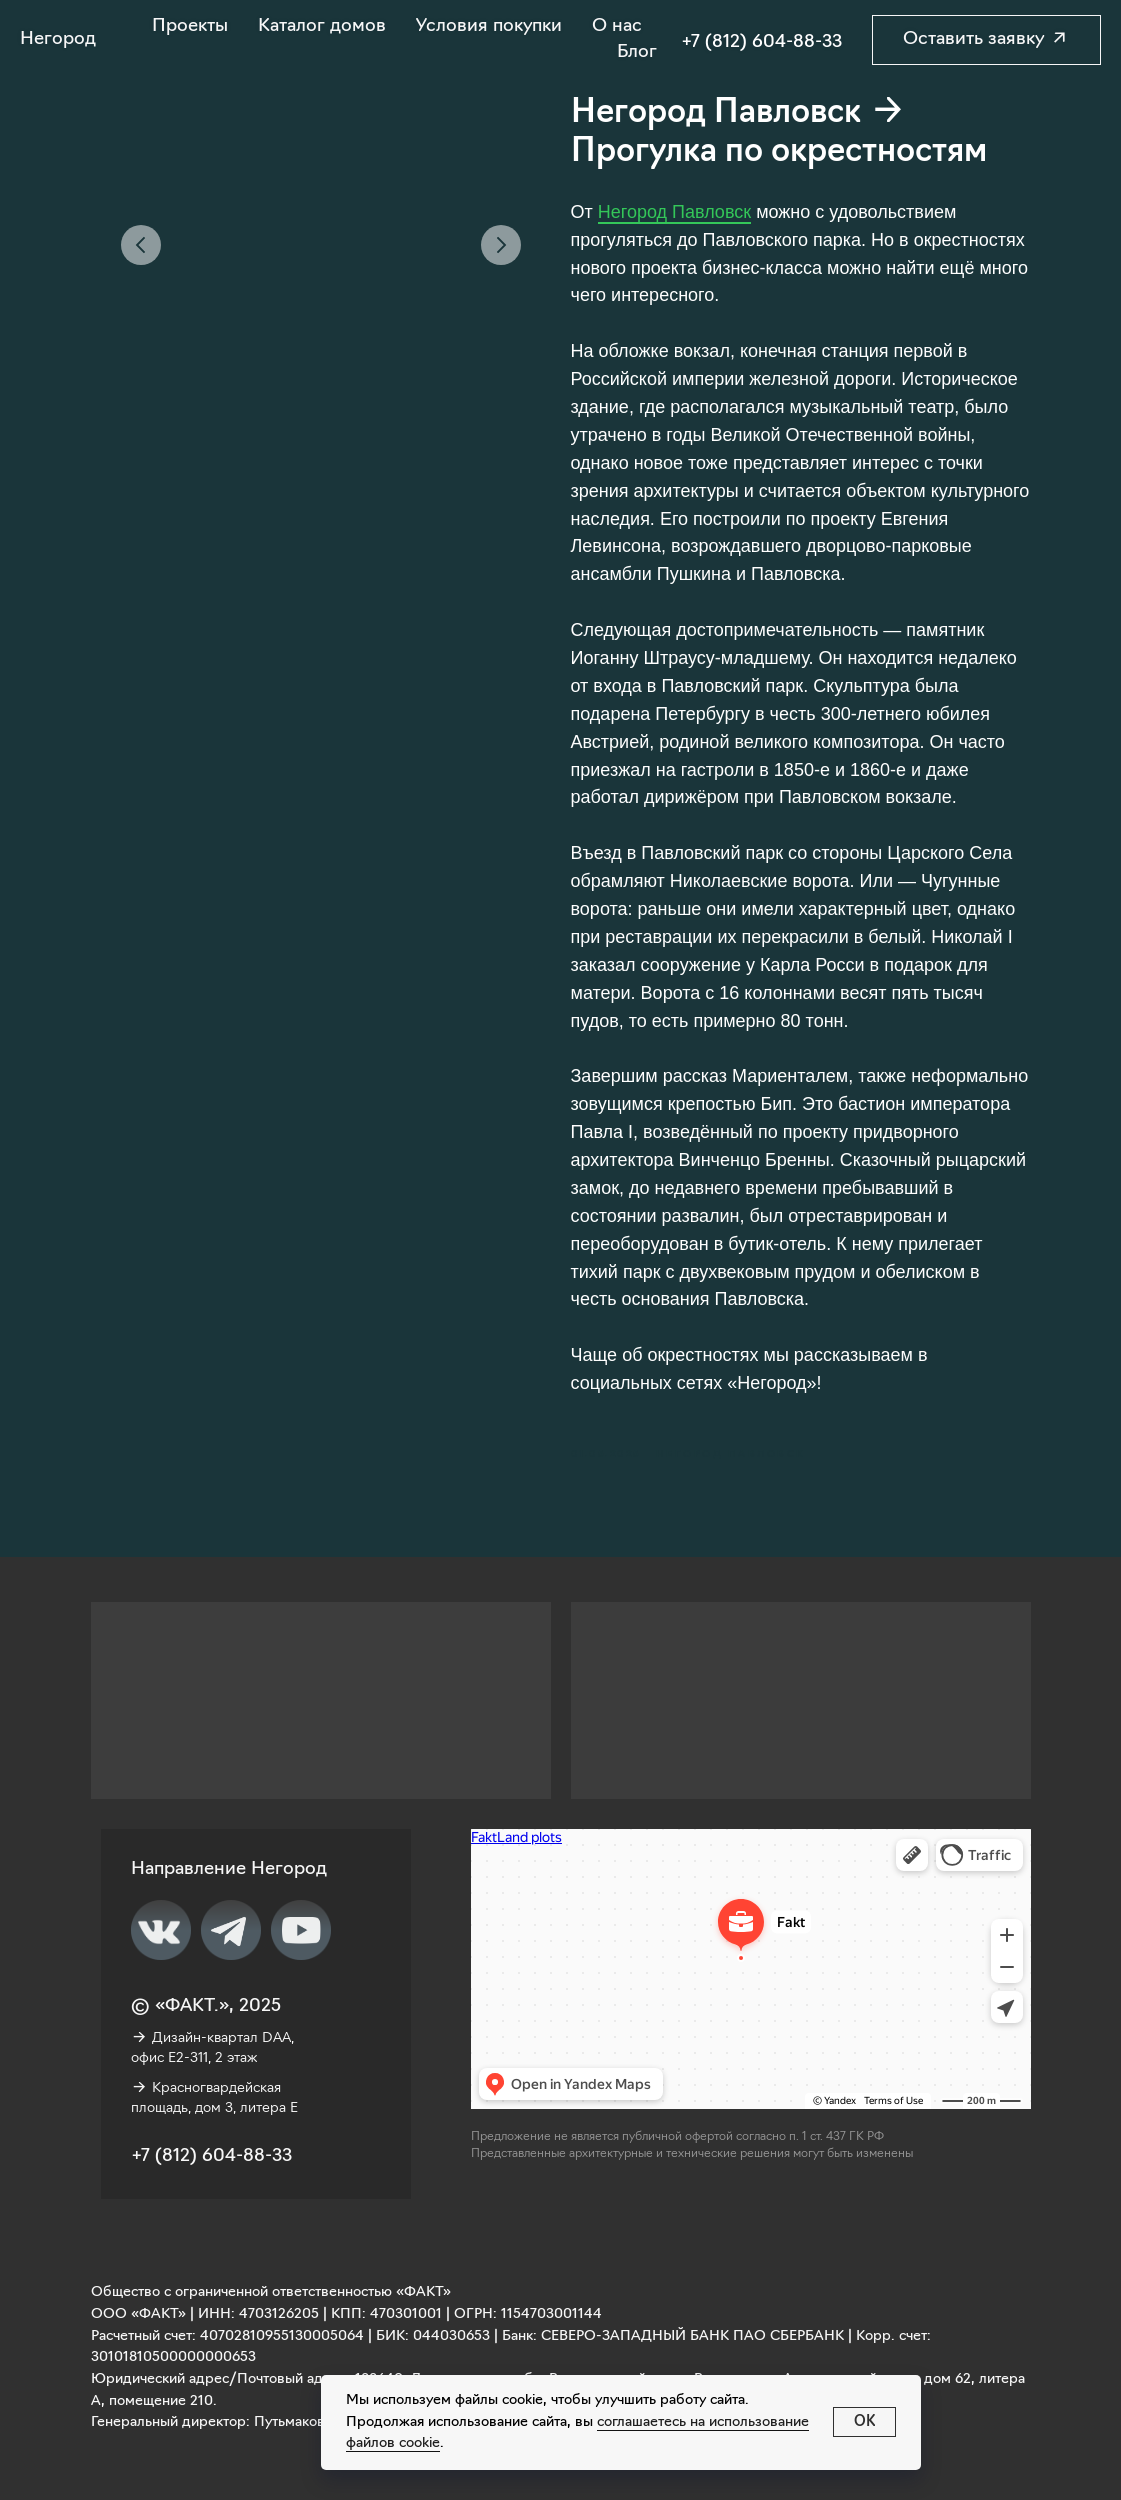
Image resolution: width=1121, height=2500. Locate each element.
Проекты (190, 26)
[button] (986, 40)
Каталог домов (322, 26)
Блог (637, 52)
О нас (617, 26)
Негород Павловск (674, 212)
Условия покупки (489, 26)
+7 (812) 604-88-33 (762, 42)
